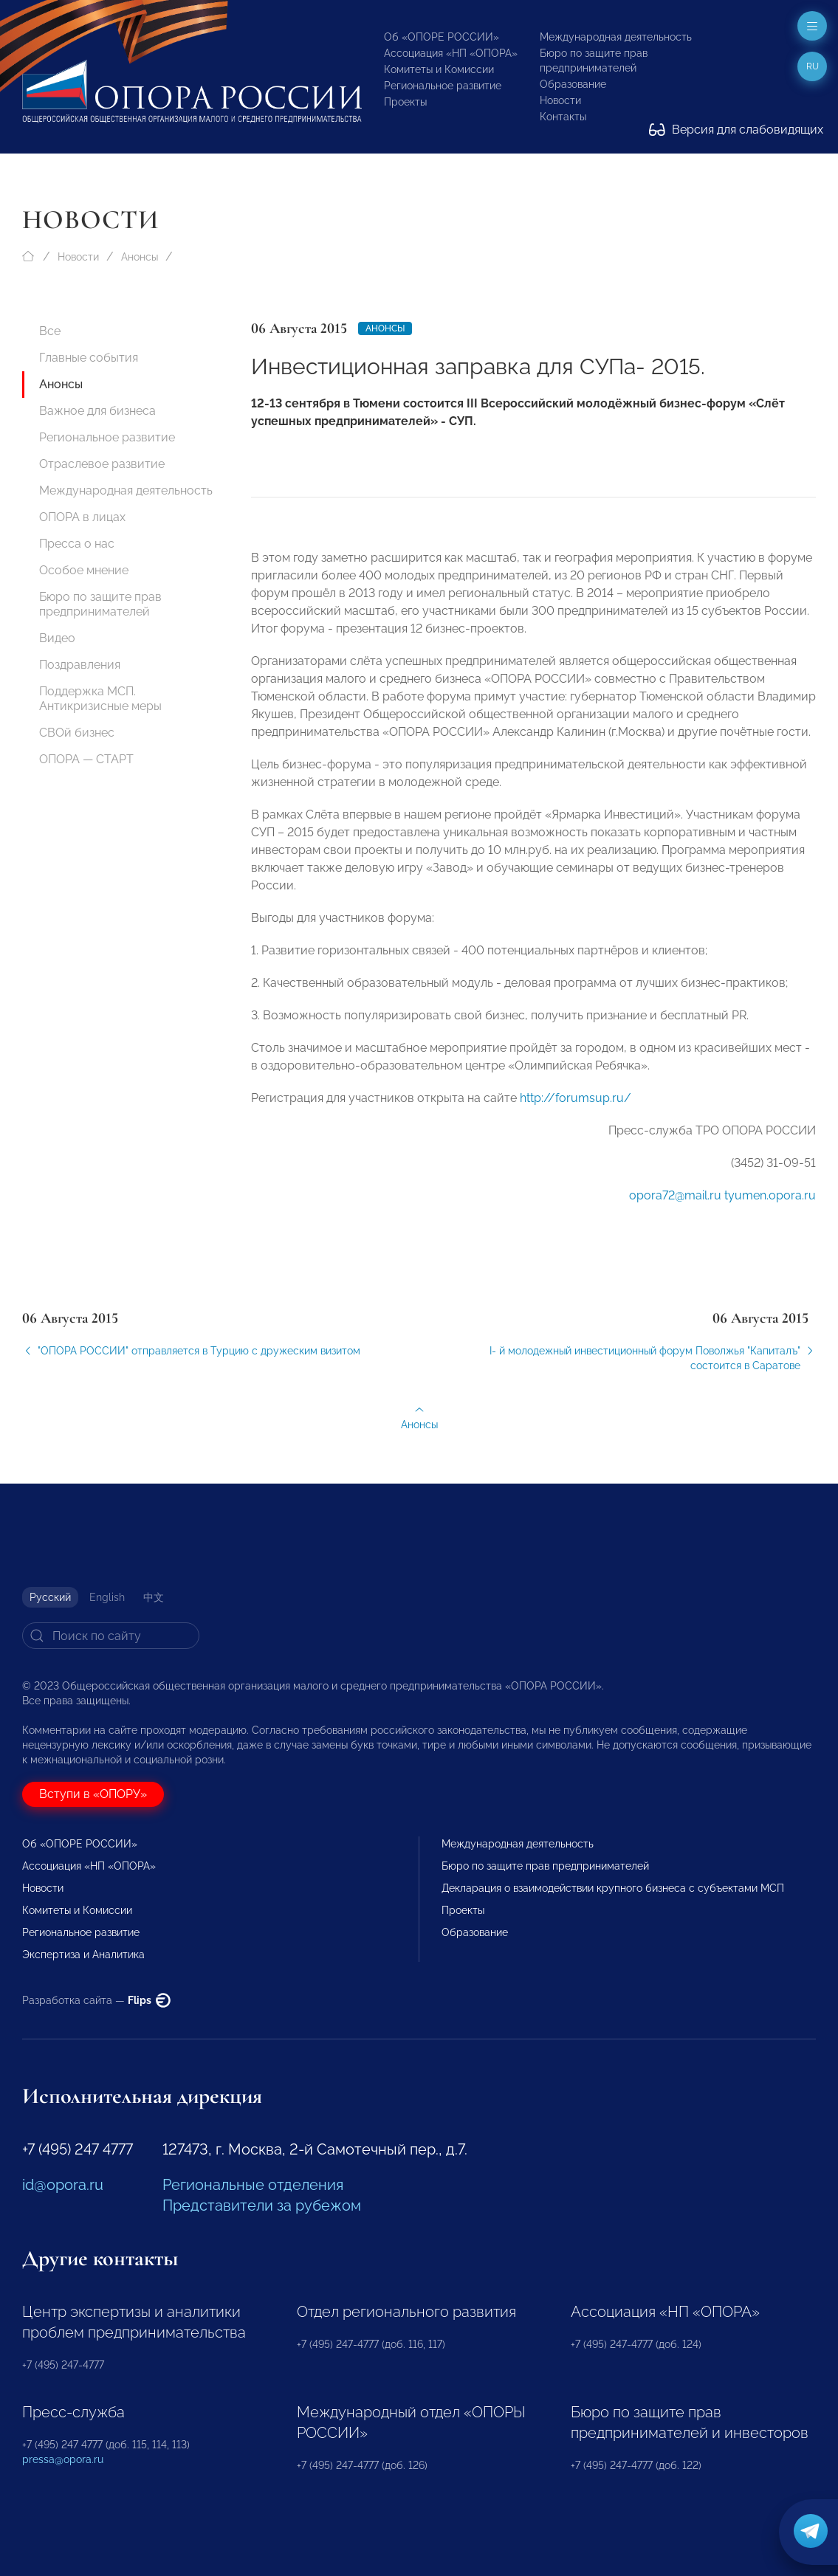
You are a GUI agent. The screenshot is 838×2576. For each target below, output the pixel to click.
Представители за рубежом (261, 2205)
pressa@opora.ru (62, 2459)
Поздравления (79, 665)
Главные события (88, 358)
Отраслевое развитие (102, 464)
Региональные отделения (252, 2185)
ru (812, 66)
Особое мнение (83, 570)
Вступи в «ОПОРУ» (93, 1794)
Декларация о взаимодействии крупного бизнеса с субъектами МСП (613, 1888)
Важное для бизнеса (97, 411)
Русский (50, 1597)
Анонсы (139, 257)
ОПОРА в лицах (82, 517)
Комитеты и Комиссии (439, 69)
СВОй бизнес (76, 733)
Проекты (405, 102)
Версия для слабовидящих (736, 130)
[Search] (110, 1635)
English (107, 1597)
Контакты (563, 117)
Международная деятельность (616, 37)
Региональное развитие (442, 86)
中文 (153, 1597)
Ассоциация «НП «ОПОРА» (451, 53)
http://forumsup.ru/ (575, 1106)
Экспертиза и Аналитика (83, 1954)
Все (50, 331)
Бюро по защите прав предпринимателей (100, 604)
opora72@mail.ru (675, 1203)
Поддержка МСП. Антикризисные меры (100, 698)
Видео (57, 638)
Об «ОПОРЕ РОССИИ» (441, 37)
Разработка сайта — (96, 2000)
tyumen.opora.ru (770, 1203)
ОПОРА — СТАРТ (86, 759)
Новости (560, 100)
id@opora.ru (62, 2185)
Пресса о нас (76, 544)
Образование (573, 84)
